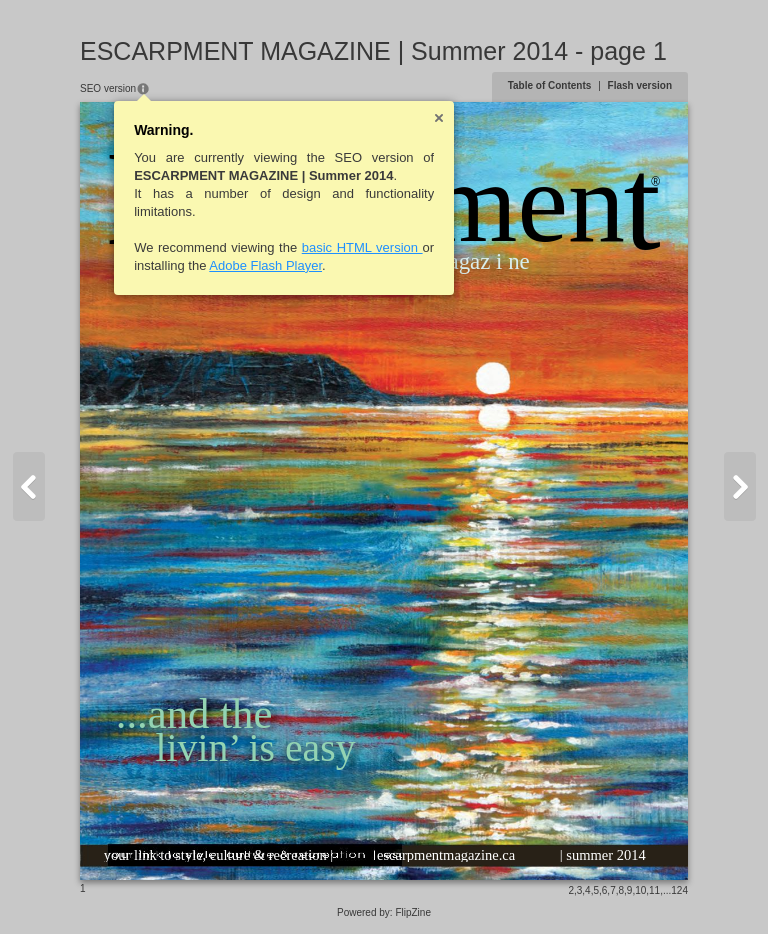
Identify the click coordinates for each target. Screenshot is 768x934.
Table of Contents (550, 85)
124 (679, 890)
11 (654, 890)
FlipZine (413, 912)
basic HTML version (362, 247)
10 (640, 890)
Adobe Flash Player (265, 265)
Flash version (640, 85)
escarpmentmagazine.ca (446, 855)
